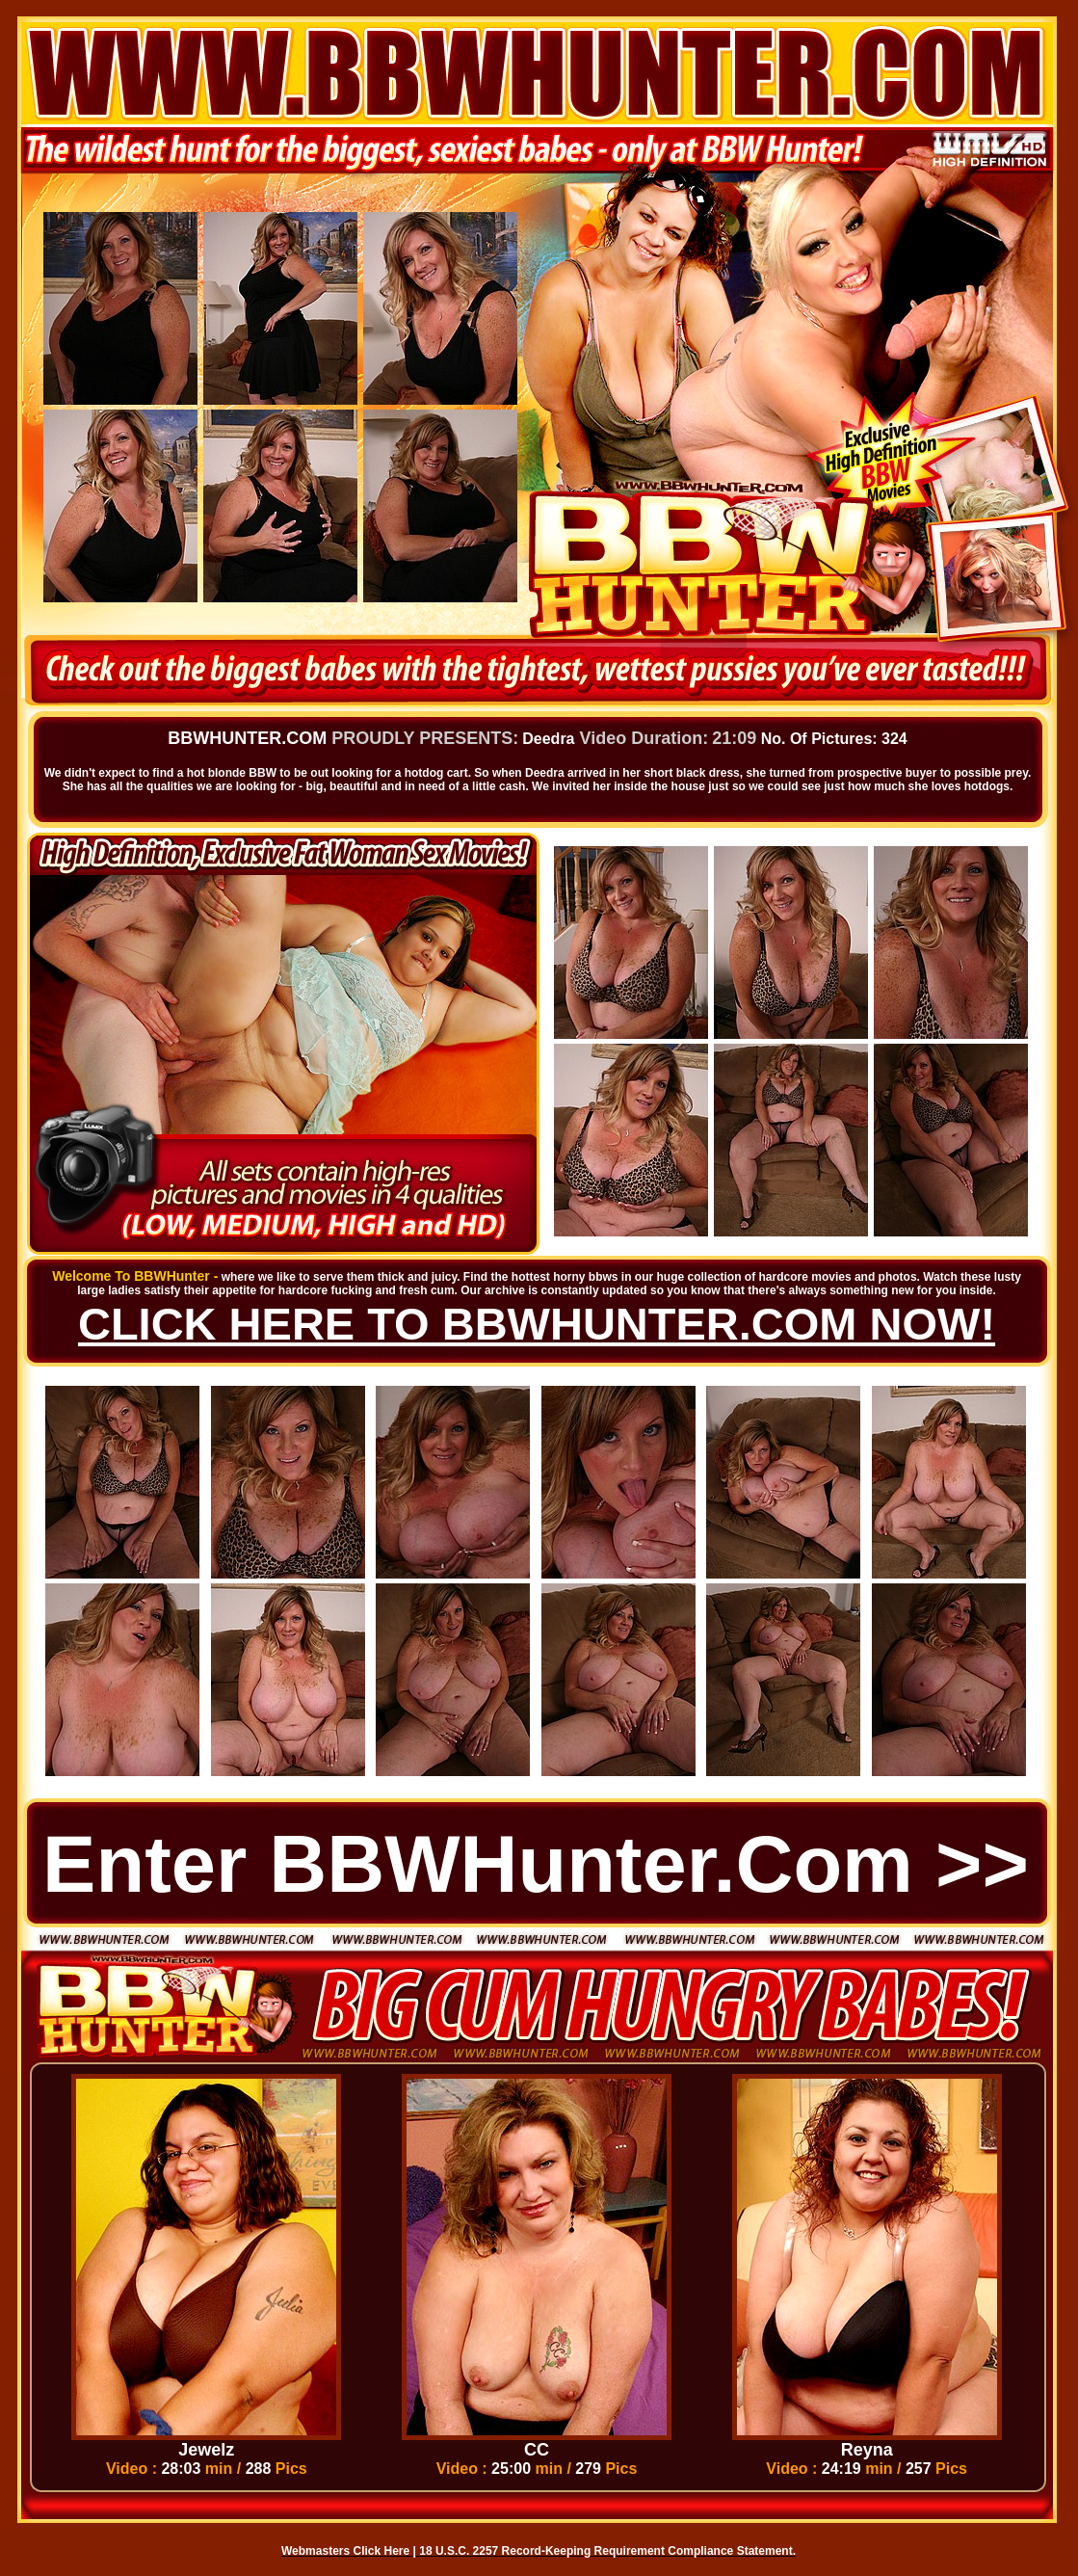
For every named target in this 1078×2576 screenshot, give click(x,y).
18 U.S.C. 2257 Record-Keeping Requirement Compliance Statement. (607, 2551)
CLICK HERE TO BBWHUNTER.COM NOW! (536, 1323)
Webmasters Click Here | (350, 2551)
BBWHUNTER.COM (247, 738)
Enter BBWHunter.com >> (535, 1864)
